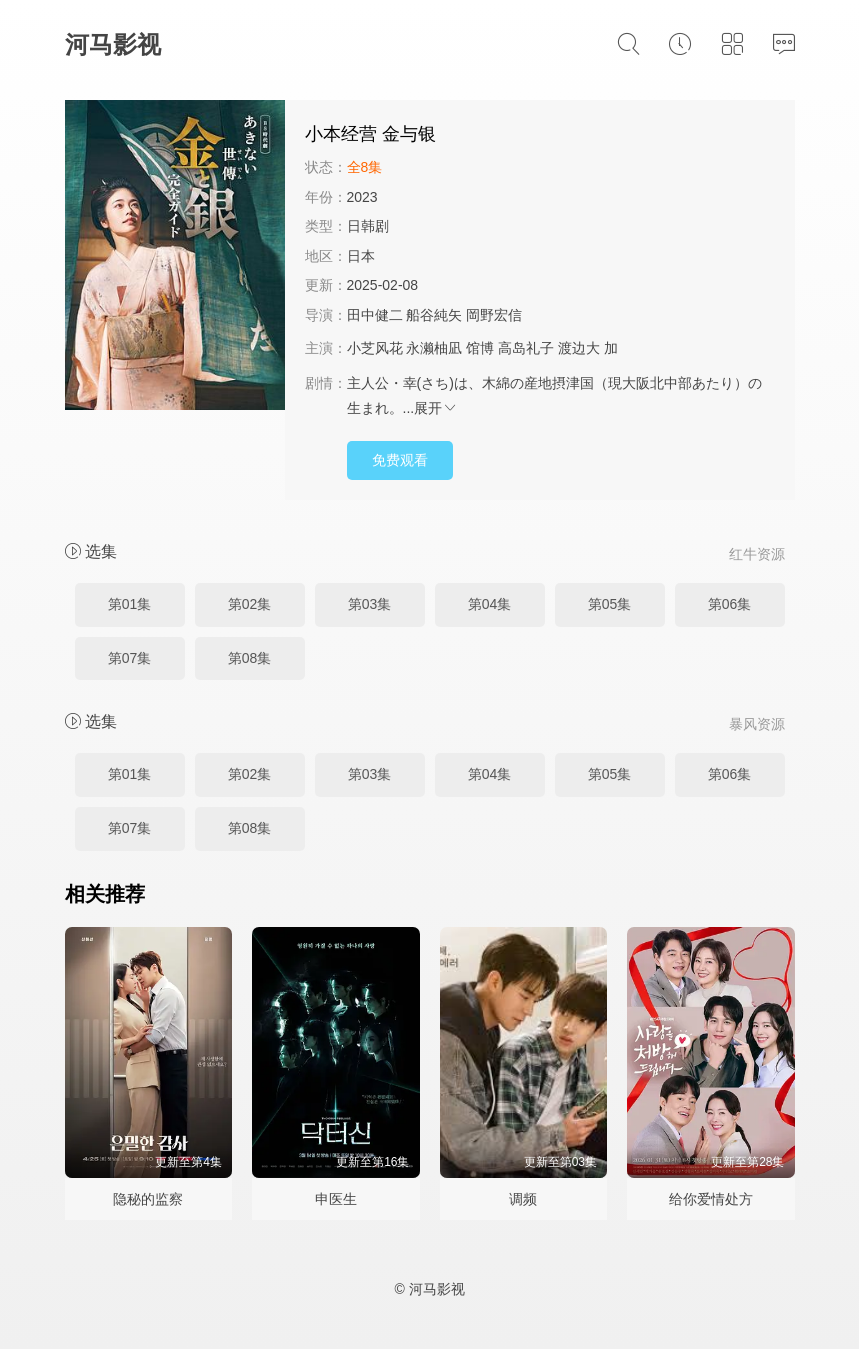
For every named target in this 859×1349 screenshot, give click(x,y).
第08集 (250, 658)
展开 (436, 408)
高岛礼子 (526, 348)
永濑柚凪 (434, 348)
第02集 (250, 604)
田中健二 (375, 315)
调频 (523, 1199)
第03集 (370, 604)
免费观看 (400, 460)
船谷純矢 (434, 315)
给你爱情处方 (711, 1199)
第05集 (610, 604)
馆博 (480, 348)
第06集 (730, 604)
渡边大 (579, 348)
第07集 (130, 658)
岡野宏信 (494, 315)
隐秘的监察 (148, 1199)
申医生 (336, 1199)
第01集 (130, 604)
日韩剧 (368, 226)
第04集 (490, 604)
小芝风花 (375, 348)
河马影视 (113, 44)
